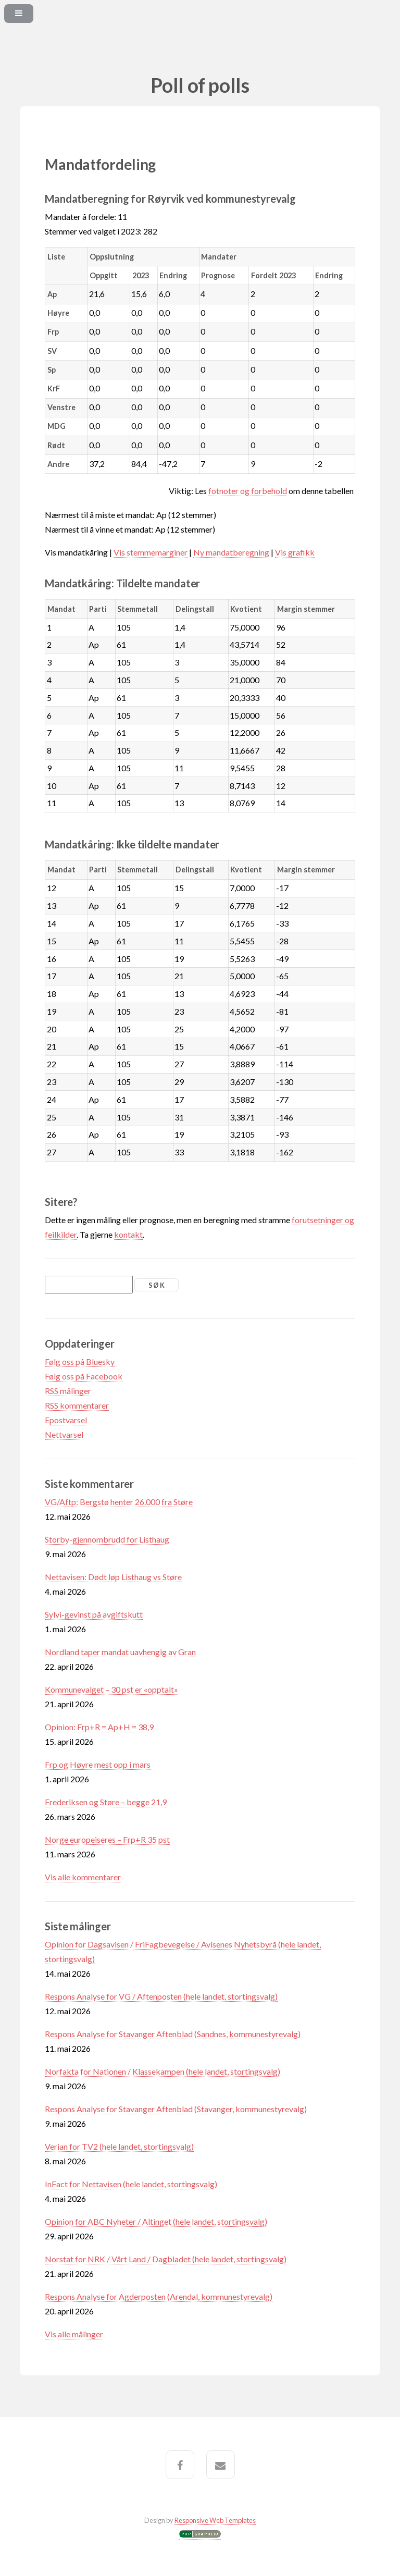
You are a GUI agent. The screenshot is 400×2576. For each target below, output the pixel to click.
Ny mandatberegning (231, 552)
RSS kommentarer (77, 1405)
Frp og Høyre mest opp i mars (98, 1764)
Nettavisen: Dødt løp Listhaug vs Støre (113, 1577)
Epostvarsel (66, 1420)
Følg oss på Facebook (83, 1376)
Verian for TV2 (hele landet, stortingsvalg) (119, 2146)
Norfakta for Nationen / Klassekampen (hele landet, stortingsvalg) (162, 2071)
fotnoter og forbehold (247, 491)
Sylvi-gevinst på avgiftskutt (94, 1614)
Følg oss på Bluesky (80, 1361)
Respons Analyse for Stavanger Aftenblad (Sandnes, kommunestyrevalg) (173, 2034)
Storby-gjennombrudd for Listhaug (107, 1539)
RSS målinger (68, 1391)
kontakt (128, 1234)
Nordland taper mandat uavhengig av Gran (120, 1652)
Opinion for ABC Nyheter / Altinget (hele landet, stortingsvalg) (156, 2221)
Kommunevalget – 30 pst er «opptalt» (111, 1689)
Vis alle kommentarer (83, 1877)
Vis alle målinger (74, 2334)
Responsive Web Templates (215, 2520)
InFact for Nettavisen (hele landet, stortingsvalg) (131, 2184)
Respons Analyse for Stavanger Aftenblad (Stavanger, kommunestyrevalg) (176, 2109)
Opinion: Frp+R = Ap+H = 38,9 (99, 1727)
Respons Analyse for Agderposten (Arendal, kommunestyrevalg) (158, 2296)
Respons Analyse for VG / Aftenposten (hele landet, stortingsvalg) (161, 1996)
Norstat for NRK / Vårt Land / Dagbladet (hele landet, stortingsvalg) (165, 2259)
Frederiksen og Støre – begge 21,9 (106, 1802)
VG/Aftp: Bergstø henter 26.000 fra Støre (119, 1502)
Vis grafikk (295, 552)
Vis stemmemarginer (151, 552)
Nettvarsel (64, 1434)
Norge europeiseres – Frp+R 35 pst (107, 1839)
